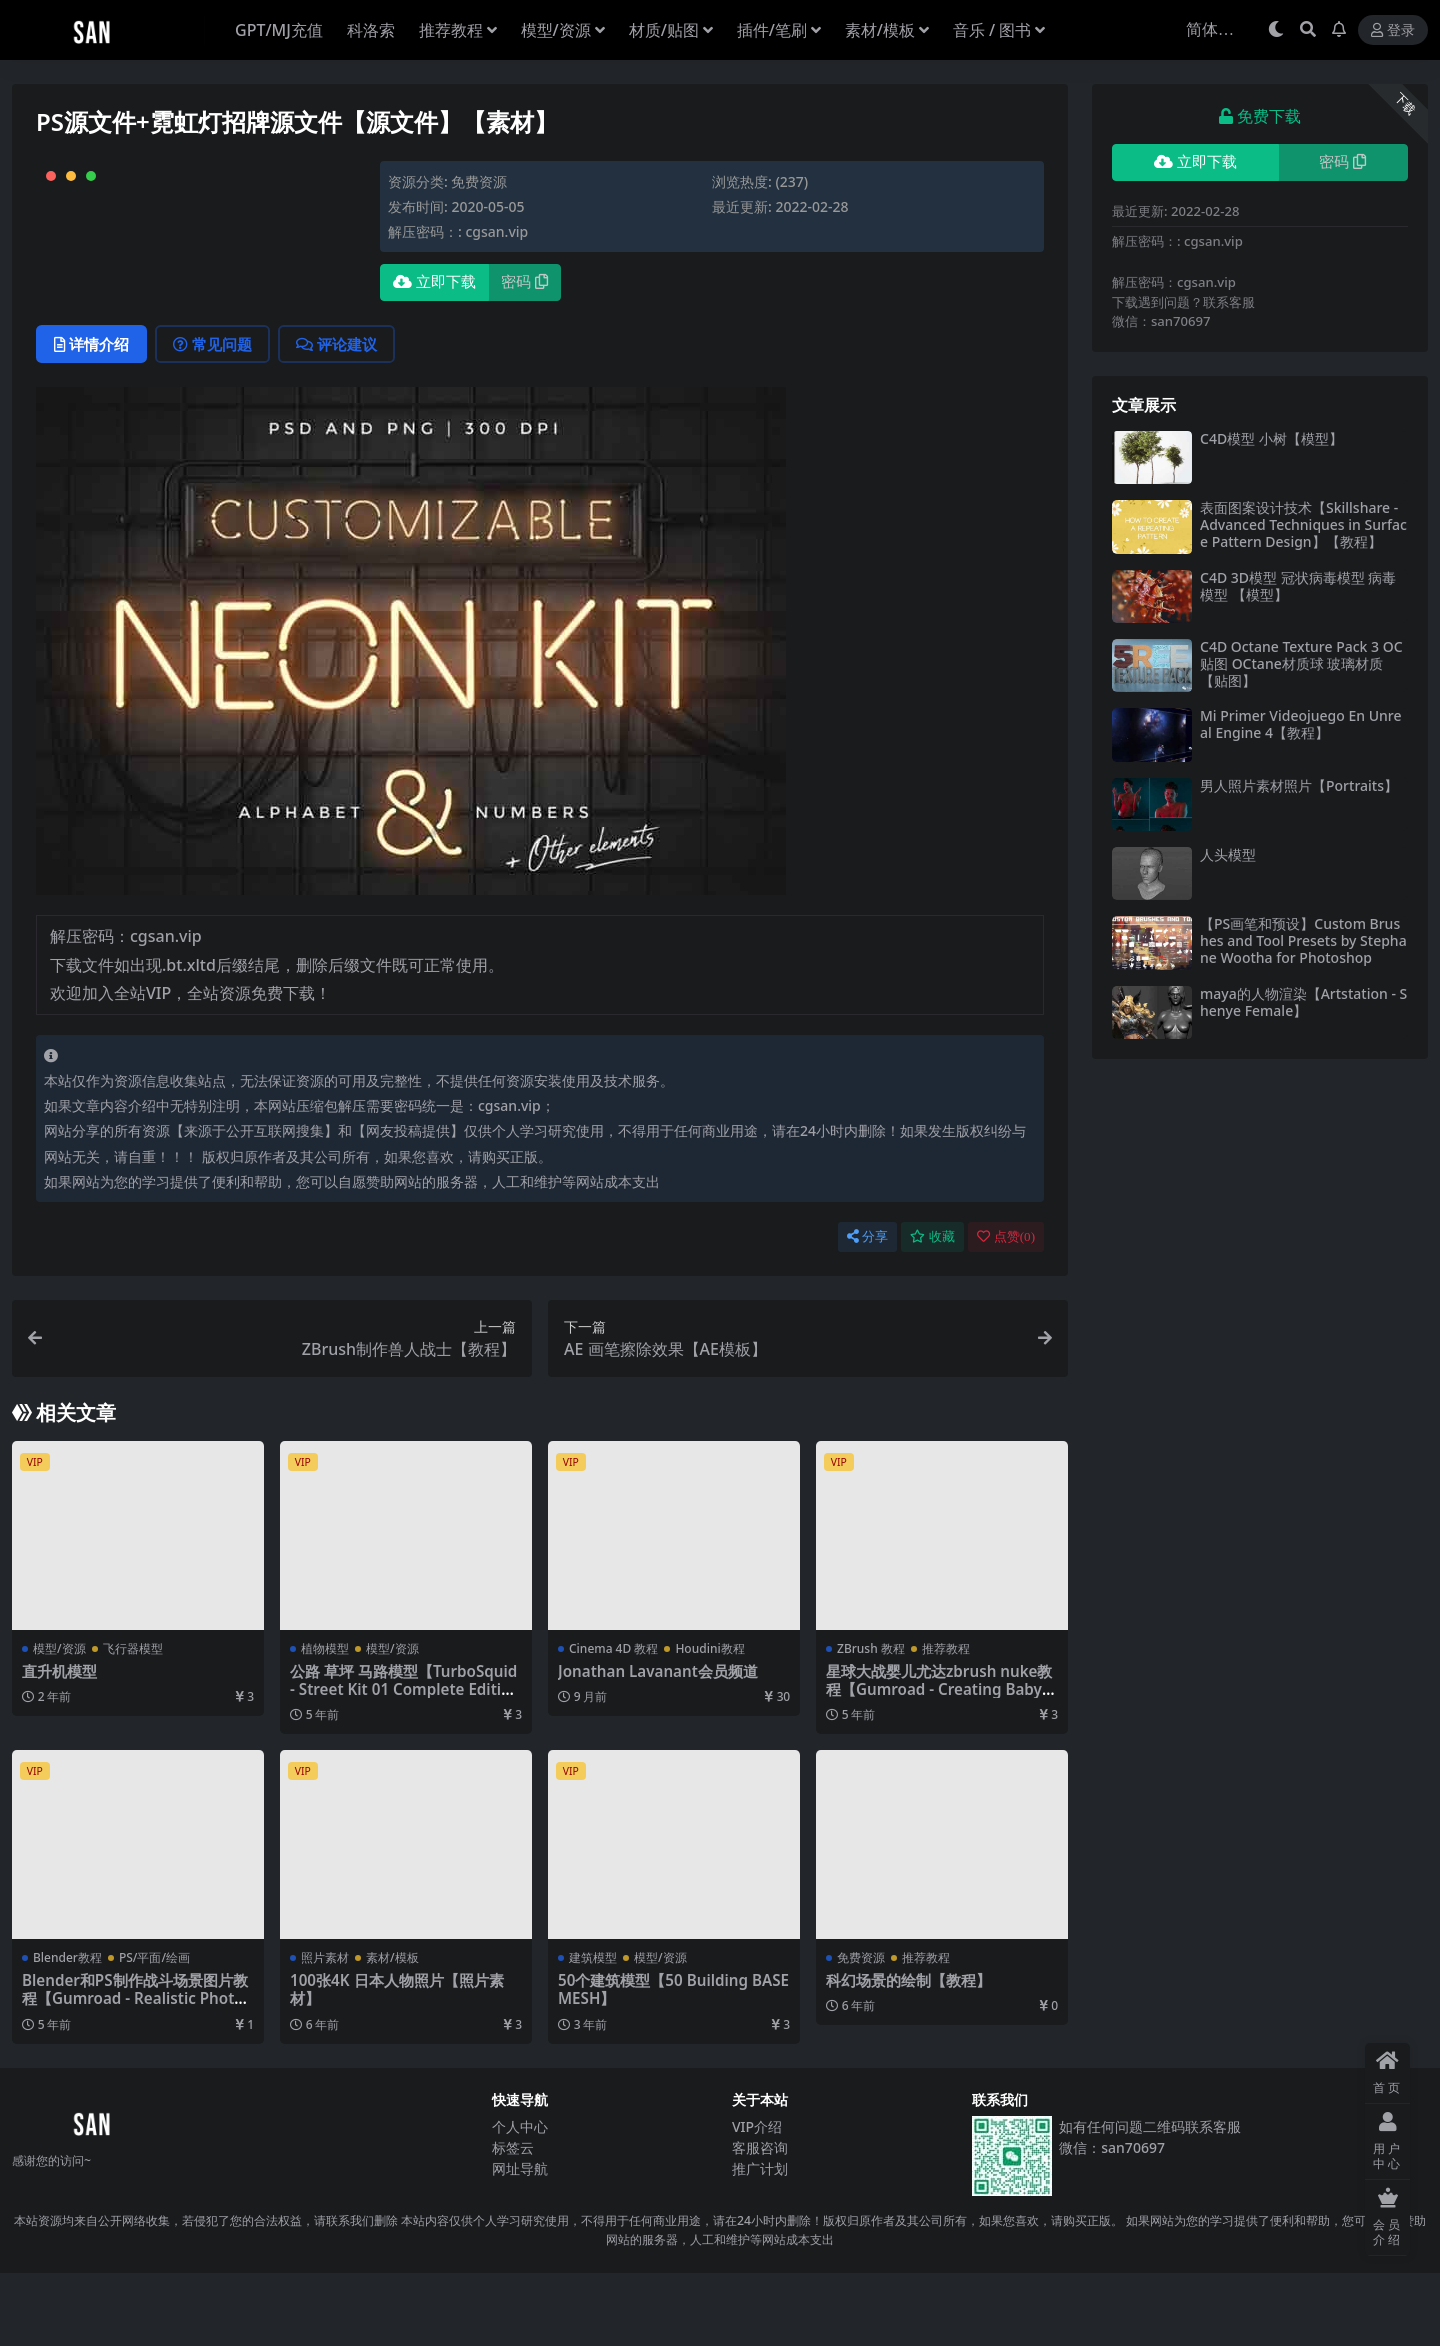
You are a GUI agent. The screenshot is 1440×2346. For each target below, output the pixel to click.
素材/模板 (392, 2030)
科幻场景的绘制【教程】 (908, 2053)
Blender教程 (67, 2030)
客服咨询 (760, 2221)
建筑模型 (593, 2030)
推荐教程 (946, 1721)
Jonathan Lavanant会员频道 (658, 1744)
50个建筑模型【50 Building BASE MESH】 (673, 2062)
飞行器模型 (133, 1721)
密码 (524, 282)
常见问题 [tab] (212, 417)
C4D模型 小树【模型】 (1271, 438)
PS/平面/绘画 (154, 2030)
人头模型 (1228, 854)
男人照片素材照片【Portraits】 (1299, 785)
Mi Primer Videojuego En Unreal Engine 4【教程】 (1301, 724)
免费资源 (479, 181)
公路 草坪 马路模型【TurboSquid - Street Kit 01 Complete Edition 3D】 (405, 1762)
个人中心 (520, 2200)
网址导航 (520, 2242)
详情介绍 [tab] (91, 417)
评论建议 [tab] (336, 417)
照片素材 (325, 2030)
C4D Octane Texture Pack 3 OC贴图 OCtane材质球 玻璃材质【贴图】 (1301, 663)
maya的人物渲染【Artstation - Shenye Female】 (1303, 1002)
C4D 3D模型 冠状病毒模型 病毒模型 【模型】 (1298, 586)
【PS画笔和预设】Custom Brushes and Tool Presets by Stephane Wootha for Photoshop (1303, 940)
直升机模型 (59, 1744)
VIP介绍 (757, 2200)
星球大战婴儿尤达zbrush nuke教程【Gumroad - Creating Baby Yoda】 (940, 1762)
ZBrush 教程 (871, 1721)
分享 (867, 1309)
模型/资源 (59, 1721)
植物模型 (325, 1721)
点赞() (1006, 1309)
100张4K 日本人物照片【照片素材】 (397, 2062)
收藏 (932, 1309)
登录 (1393, 30)
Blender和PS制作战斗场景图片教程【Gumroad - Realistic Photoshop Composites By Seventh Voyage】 (136, 2080)
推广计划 (760, 2242)
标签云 (513, 2221)
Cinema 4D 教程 (613, 1721)
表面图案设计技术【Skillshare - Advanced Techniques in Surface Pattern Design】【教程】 (1303, 524)
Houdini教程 (709, 1721)
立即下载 (434, 282)
